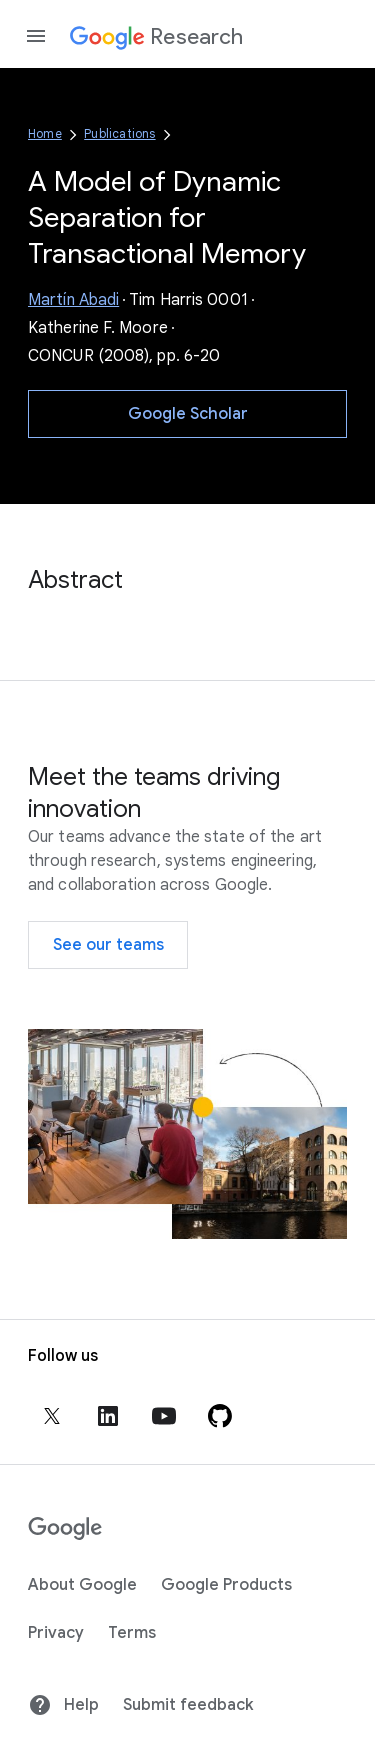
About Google (82, 1585)
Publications (119, 133)
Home (45, 133)
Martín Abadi (73, 300)
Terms (132, 1633)
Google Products (226, 1585)
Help (63, 1705)
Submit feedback (188, 1705)
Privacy (56, 1633)
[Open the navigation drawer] (36, 36)
